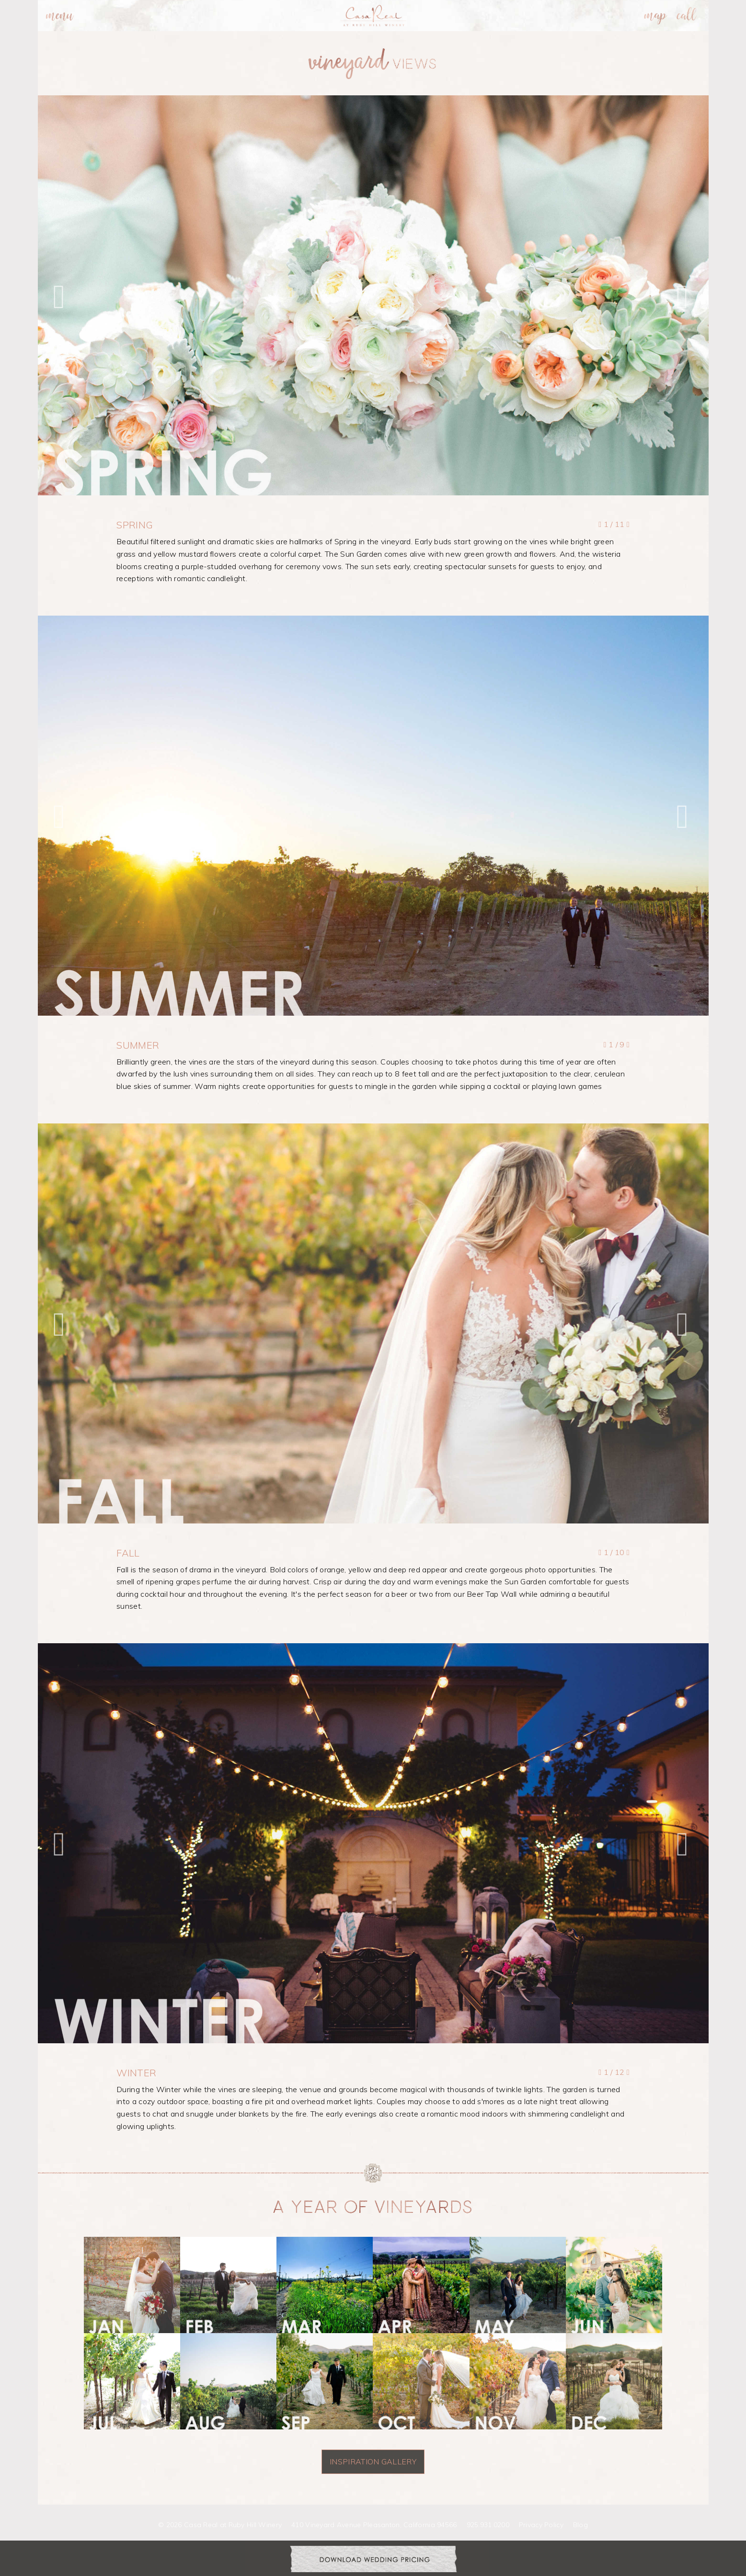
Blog (580, 2524)
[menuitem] (60, 15)
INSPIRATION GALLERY (373, 2461)
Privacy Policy (541, 2524)
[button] (61, 296)
